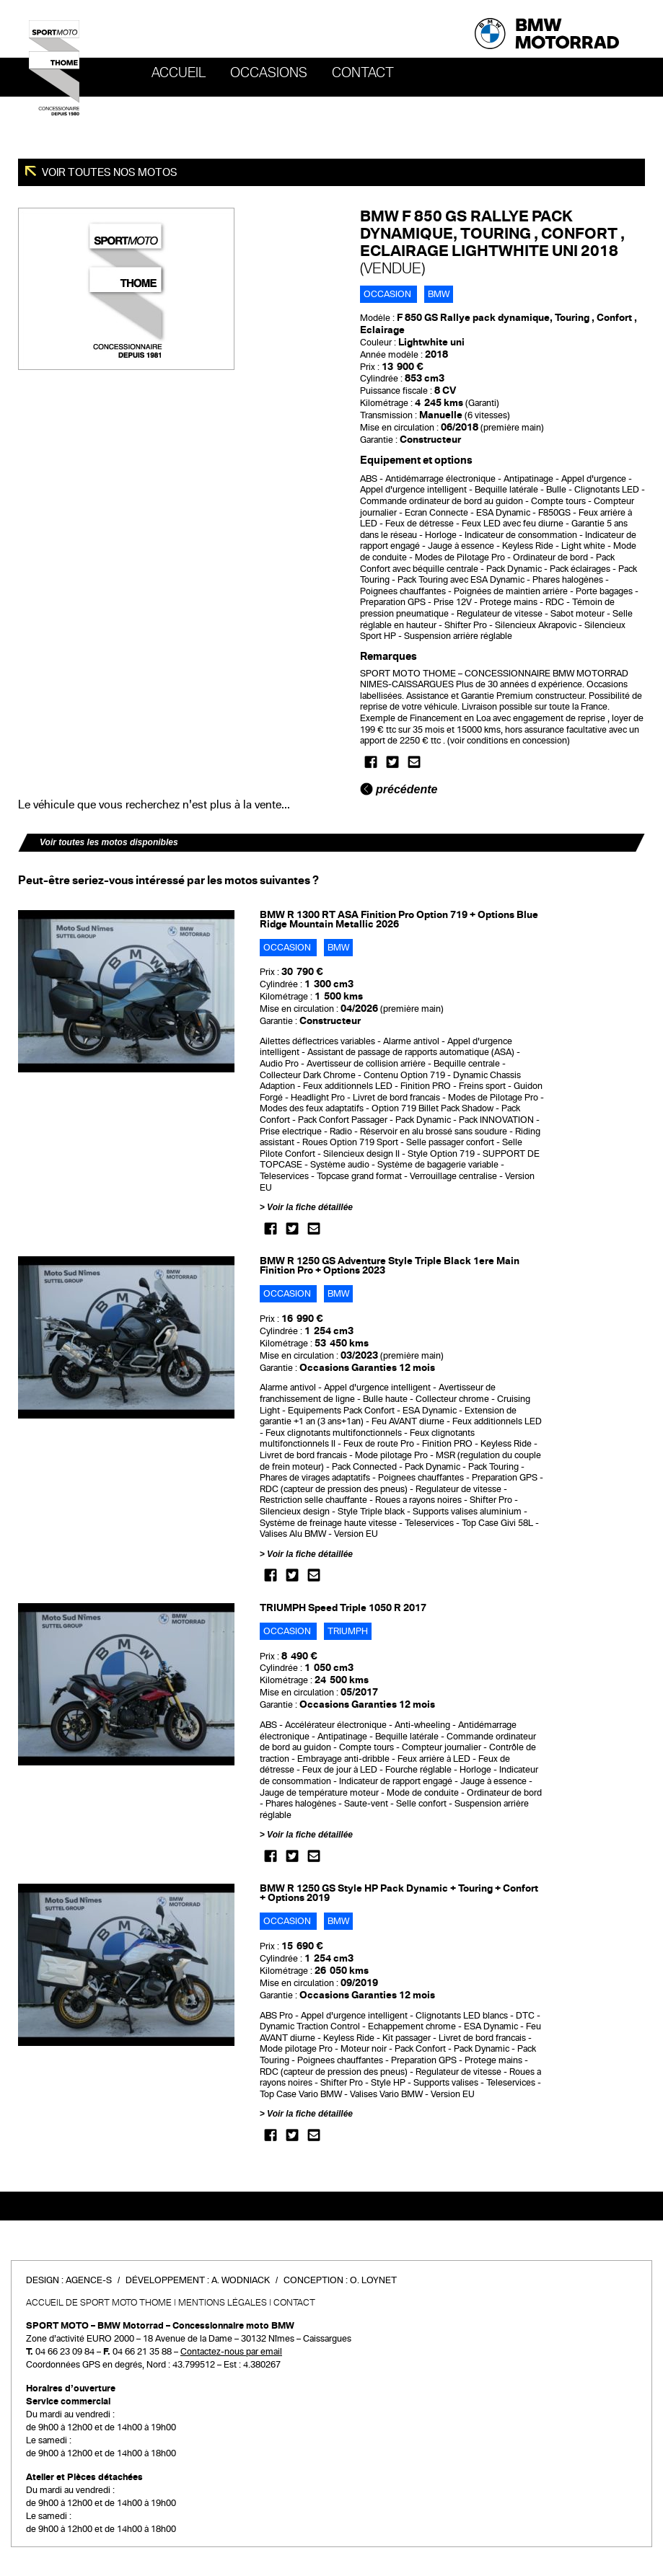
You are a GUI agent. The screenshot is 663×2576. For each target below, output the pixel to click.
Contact (363, 72)
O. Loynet (373, 2280)
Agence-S (89, 2280)
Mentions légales (222, 2303)
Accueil (179, 72)
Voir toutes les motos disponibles (109, 842)
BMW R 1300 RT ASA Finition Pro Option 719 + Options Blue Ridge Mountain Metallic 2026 (399, 919)
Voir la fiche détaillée (310, 1207)
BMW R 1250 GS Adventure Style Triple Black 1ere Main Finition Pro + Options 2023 (389, 1266)
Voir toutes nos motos (108, 172)
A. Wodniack (240, 2280)
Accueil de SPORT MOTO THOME (99, 2303)
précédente (399, 789)
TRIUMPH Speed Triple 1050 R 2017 (343, 1607)
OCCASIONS (268, 72)
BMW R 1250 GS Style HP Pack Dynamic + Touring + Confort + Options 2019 (399, 1893)
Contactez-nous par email (231, 2352)
